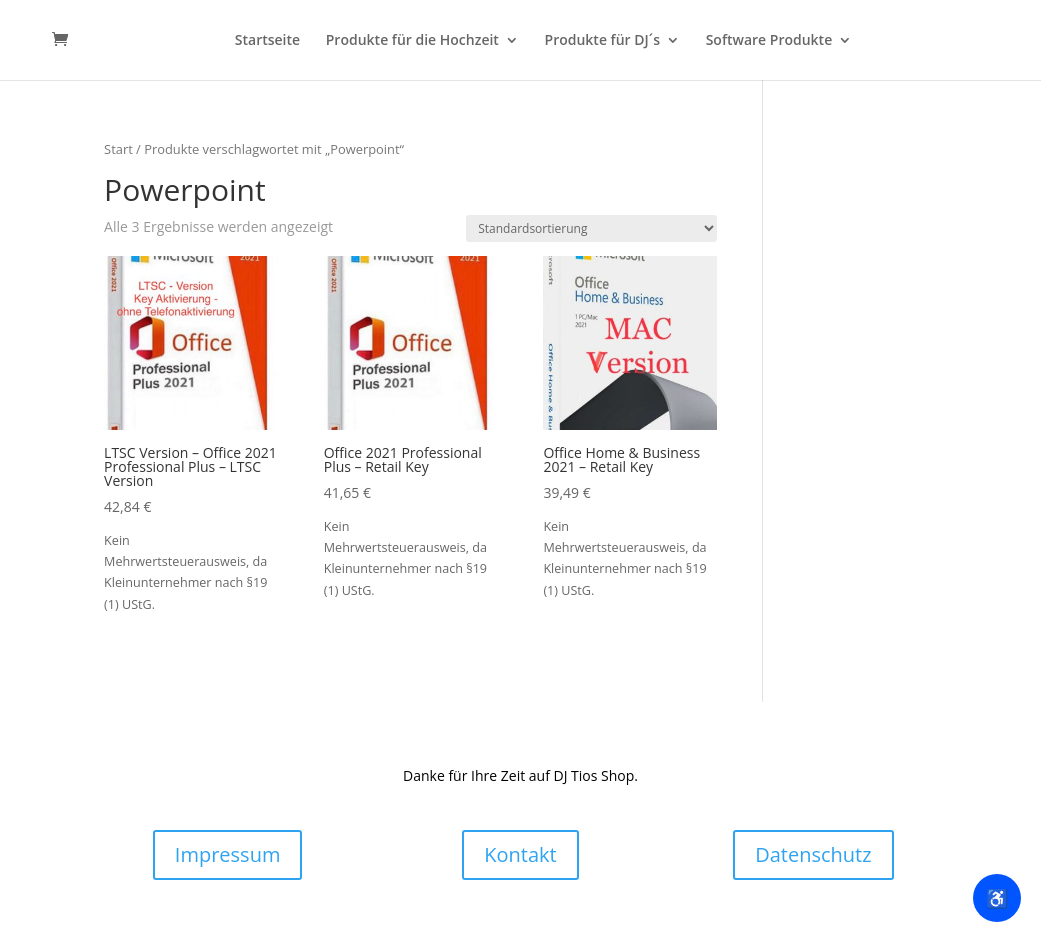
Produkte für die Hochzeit (412, 41)
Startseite (267, 41)
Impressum (228, 854)
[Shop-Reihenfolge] (591, 228)
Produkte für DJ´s (602, 41)
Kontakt (520, 854)
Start (118, 149)
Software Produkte (769, 41)
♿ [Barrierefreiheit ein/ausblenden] (997, 898)
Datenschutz (813, 854)
